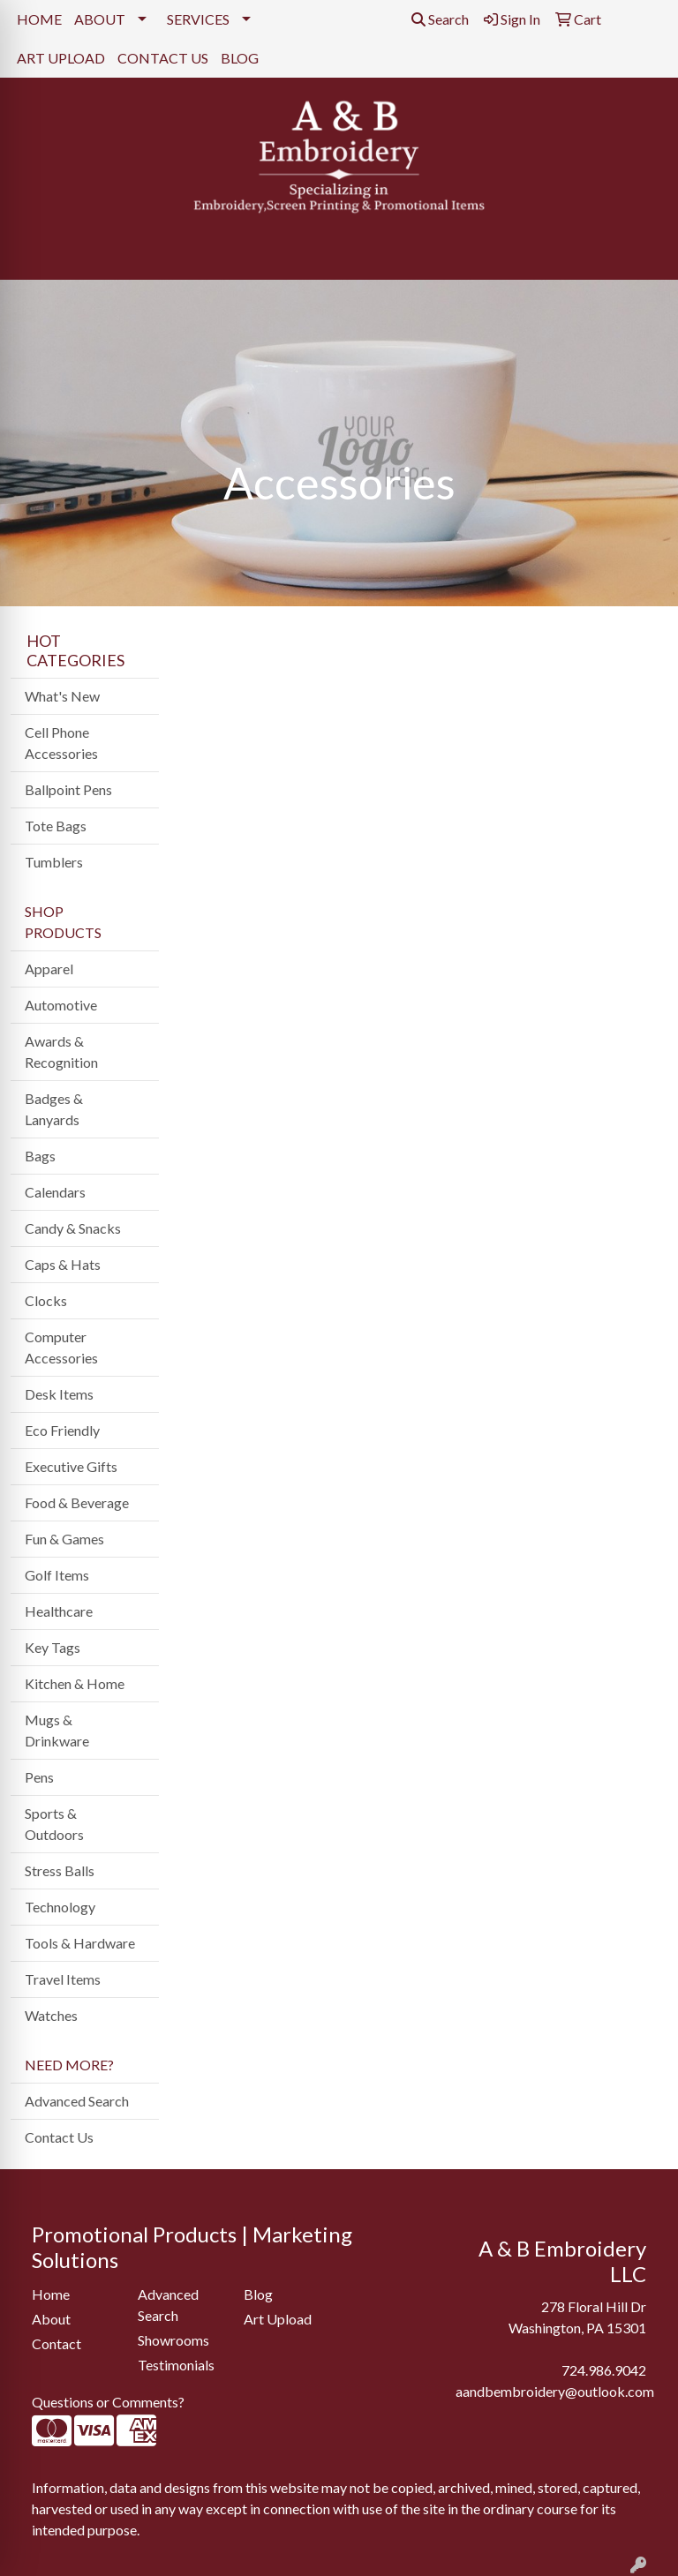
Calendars (55, 1191)
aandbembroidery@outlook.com (555, 2391)
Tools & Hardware (80, 1942)
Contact (56, 2343)
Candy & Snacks (73, 1228)
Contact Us (59, 2137)
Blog (258, 2294)
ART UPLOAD (61, 57)
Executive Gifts (71, 1466)
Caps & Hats (63, 1264)
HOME (39, 19)
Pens (39, 1777)
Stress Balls (59, 1870)
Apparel (49, 968)
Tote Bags (56, 825)
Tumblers (54, 861)
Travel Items (63, 1979)
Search (440, 19)
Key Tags (52, 1647)
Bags (40, 1155)
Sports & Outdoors (54, 1824)
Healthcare (59, 1611)
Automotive (61, 1004)
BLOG (240, 57)
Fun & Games (64, 1538)
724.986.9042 (603, 2370)
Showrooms (173, 2340)
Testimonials (176, 2364)
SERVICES (198, 19)
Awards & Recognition (61, 1051)
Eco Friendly (62, 1430)
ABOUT (99, 19)
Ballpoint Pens (68, 789)
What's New (62, 695)
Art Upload (278, 2318)
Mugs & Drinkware (57, 1730)
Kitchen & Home (74, 1683)
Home (51, 2294)
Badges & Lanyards (54, 1109)
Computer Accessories (61, 1347)
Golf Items (57, 1574)
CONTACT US (162, 57)
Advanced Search (77, 2100)
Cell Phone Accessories (61, 743)
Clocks (46, 1300)
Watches (51, 2015)
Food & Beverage (77, 1502)
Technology (60, 1906)
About (51, 2318)
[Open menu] (642, 254)
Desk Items (59, 1394)
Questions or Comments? (108, 2401)
